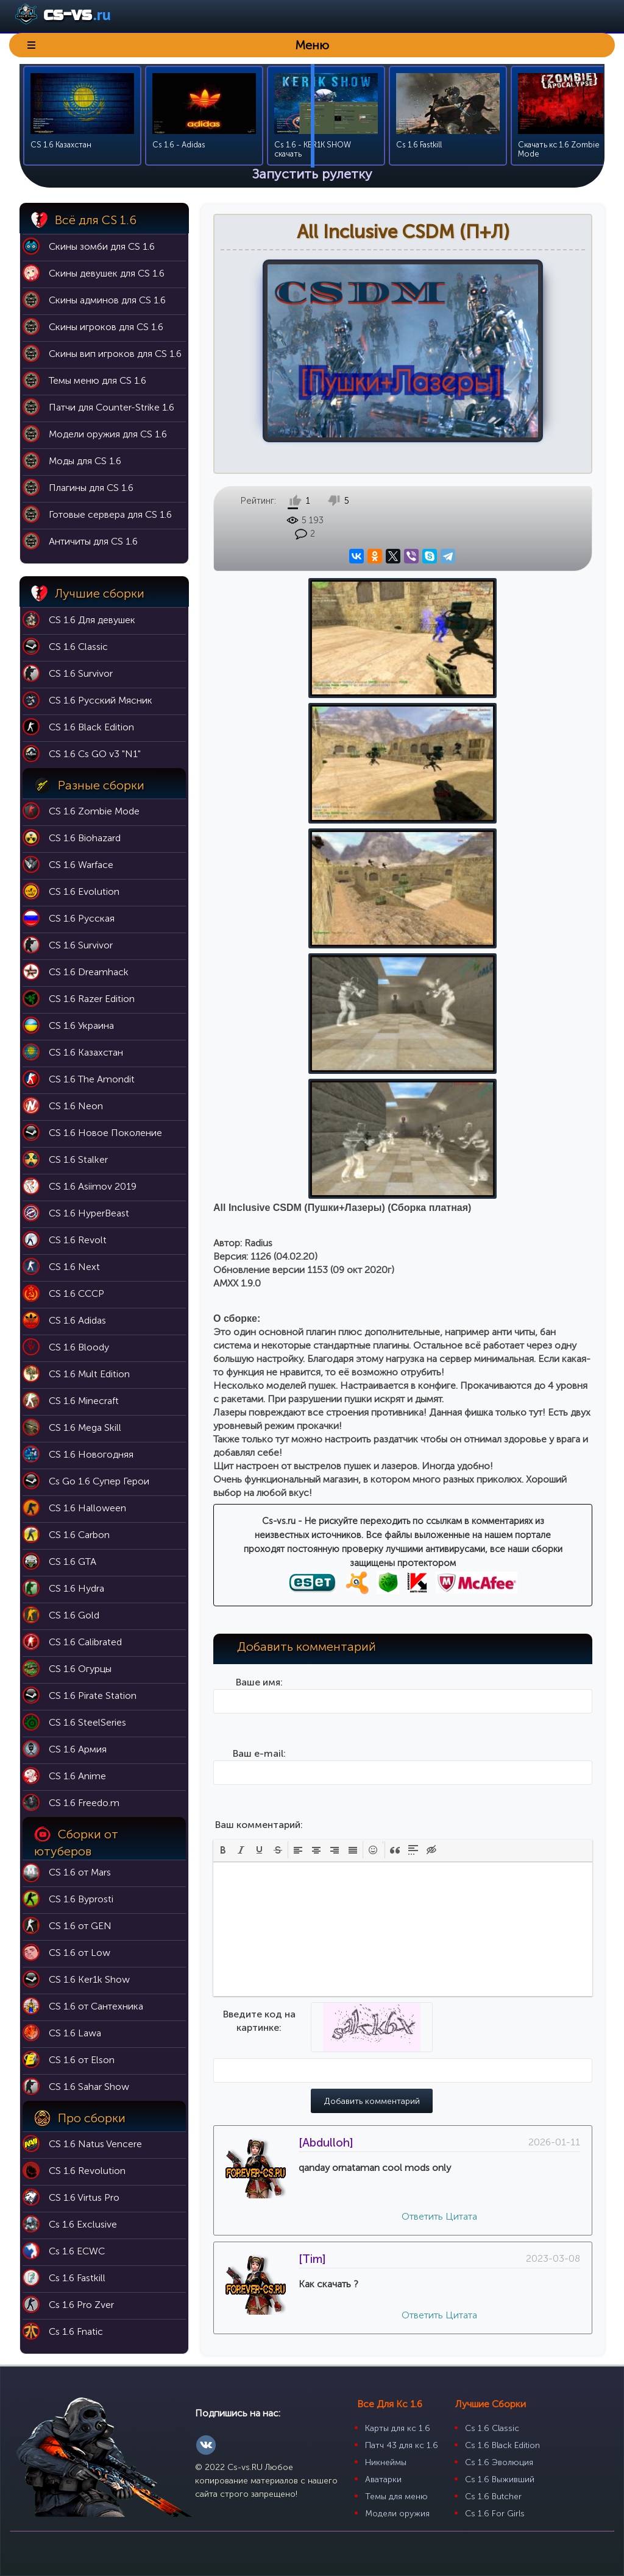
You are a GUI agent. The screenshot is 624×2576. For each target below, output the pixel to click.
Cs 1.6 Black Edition (502, 2445)
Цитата (461, 1715)
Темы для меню (396, 2496)
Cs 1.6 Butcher (493, 2496)
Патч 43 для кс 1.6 (401, 2445)
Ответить (422, 1715)
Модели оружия (397, 2513)
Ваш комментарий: (259, 1323)
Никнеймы (385, 2462)
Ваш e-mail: (259, 1252)
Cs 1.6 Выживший (499, 2479)
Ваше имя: (259, 1181)
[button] (223, 1348)
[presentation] (223, 1348)
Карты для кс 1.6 (397, 2428)
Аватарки (383, 2479)
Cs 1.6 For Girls (495, 2513)
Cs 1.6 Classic (492, 2428)
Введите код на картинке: (259, 1519)
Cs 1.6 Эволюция (499, 2462)
